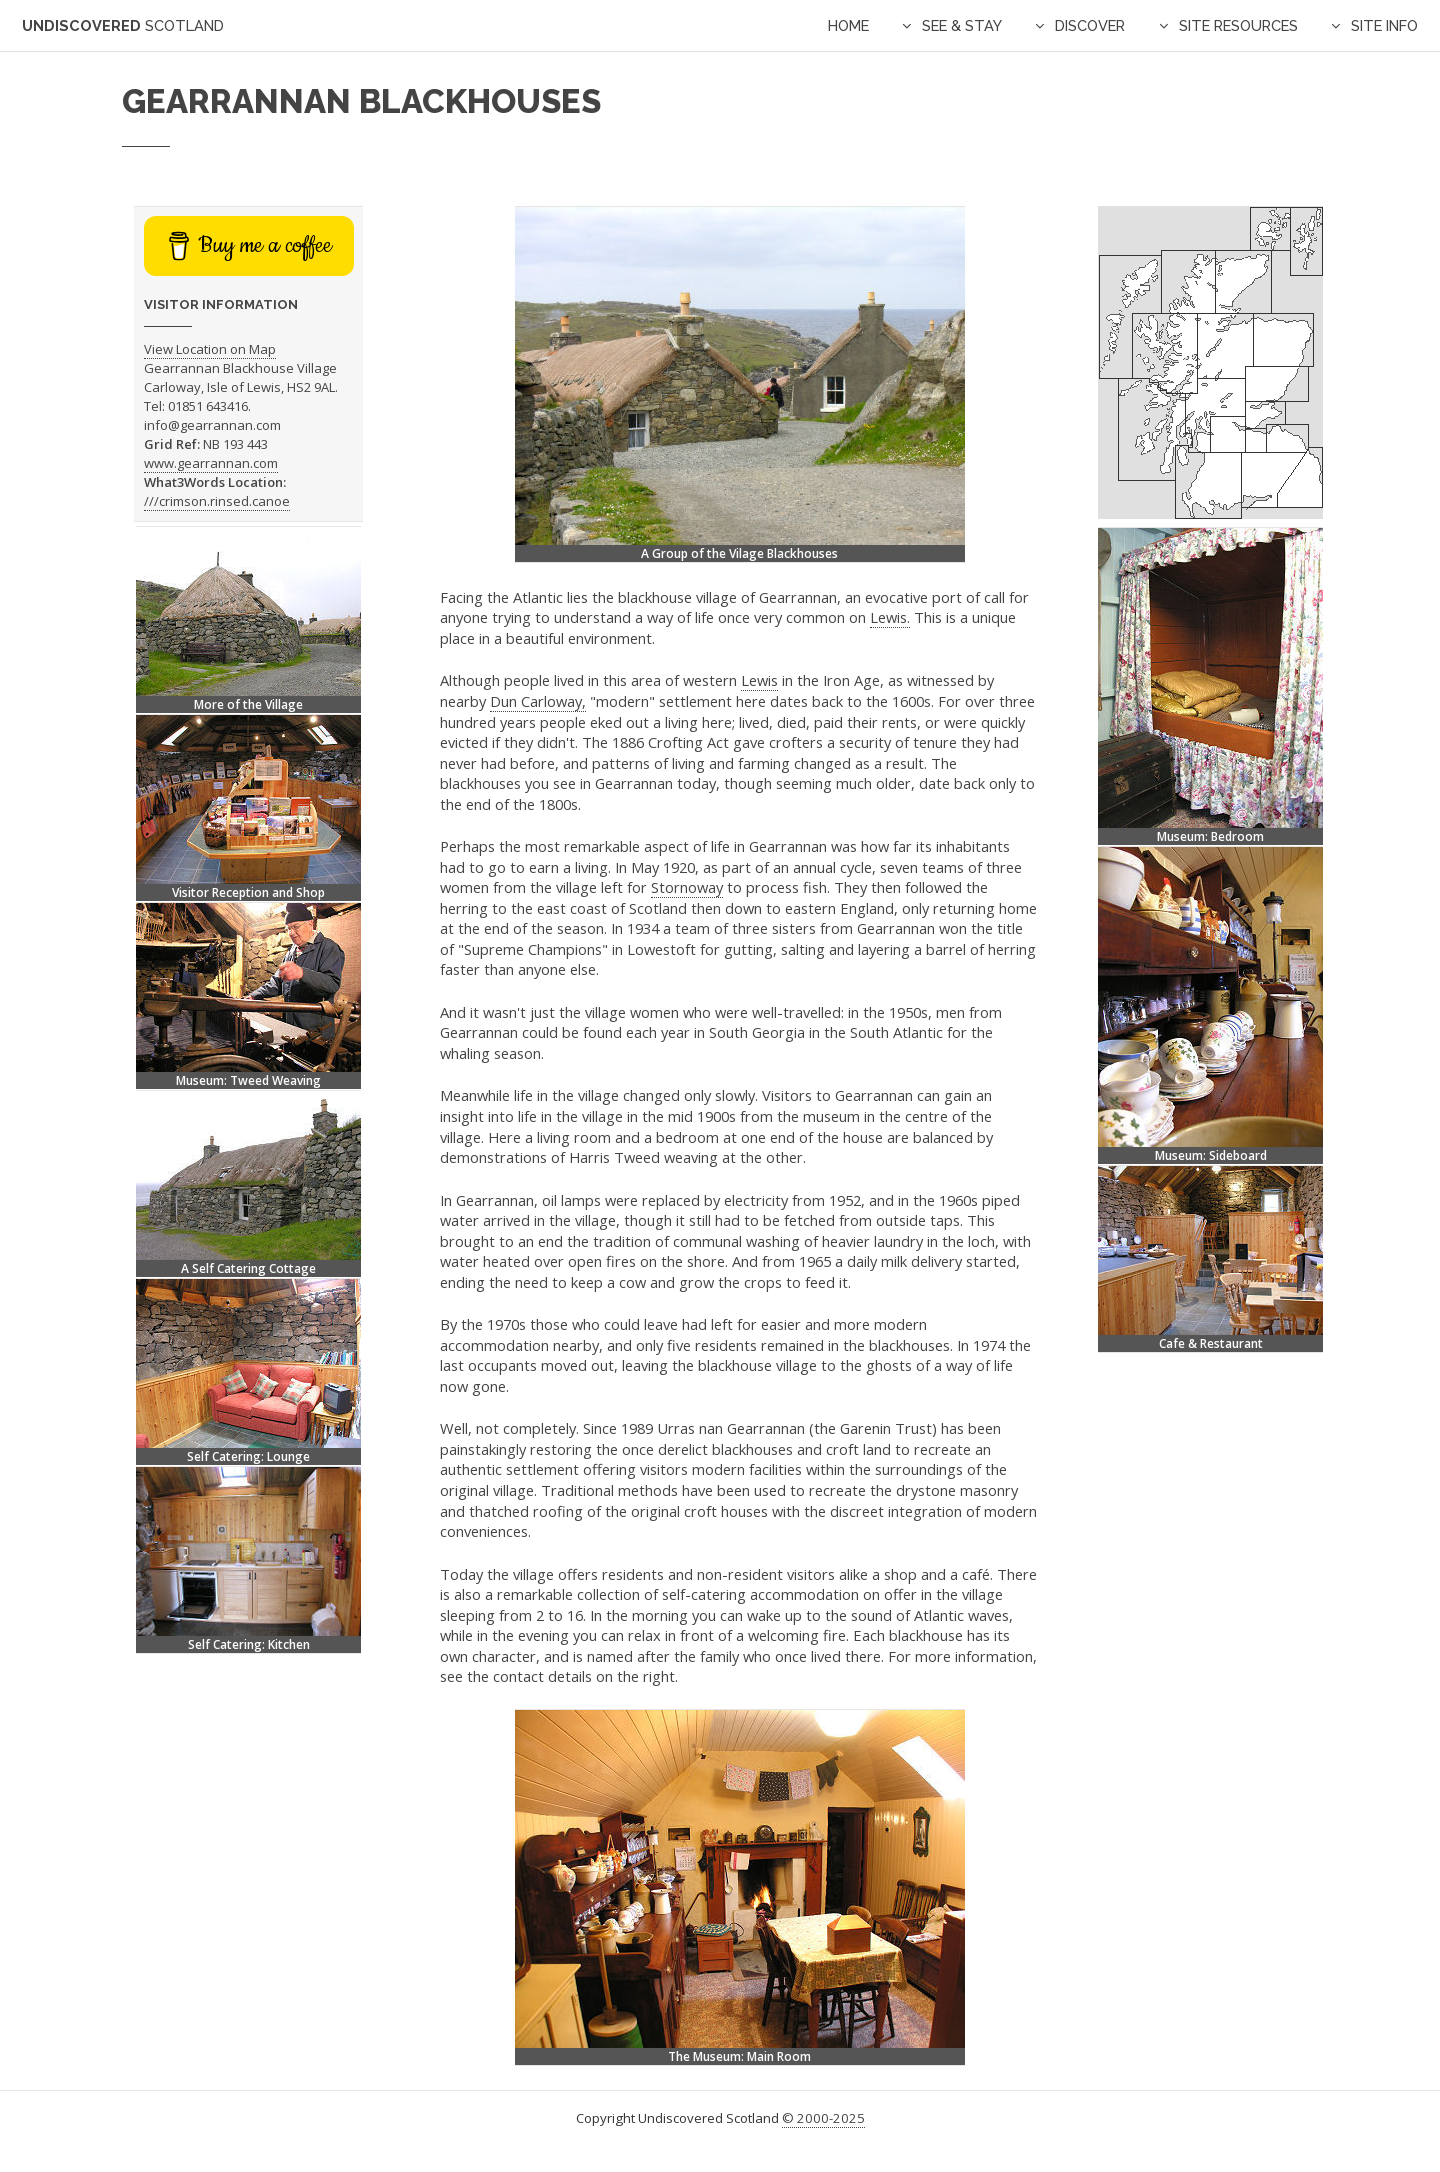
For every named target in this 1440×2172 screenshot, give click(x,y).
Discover (1090, 25)
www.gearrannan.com (211, 463)
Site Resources (1238, 25)
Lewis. (890, 617)
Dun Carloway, (538, 701)
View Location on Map (210, 349)
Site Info (1384, 25)
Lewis (759, 680)
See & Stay (962, 25)
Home (848, 25)
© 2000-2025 (823, 2118)
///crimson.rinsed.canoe (217, 501)
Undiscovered (123, 25)
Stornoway (687, 887)
